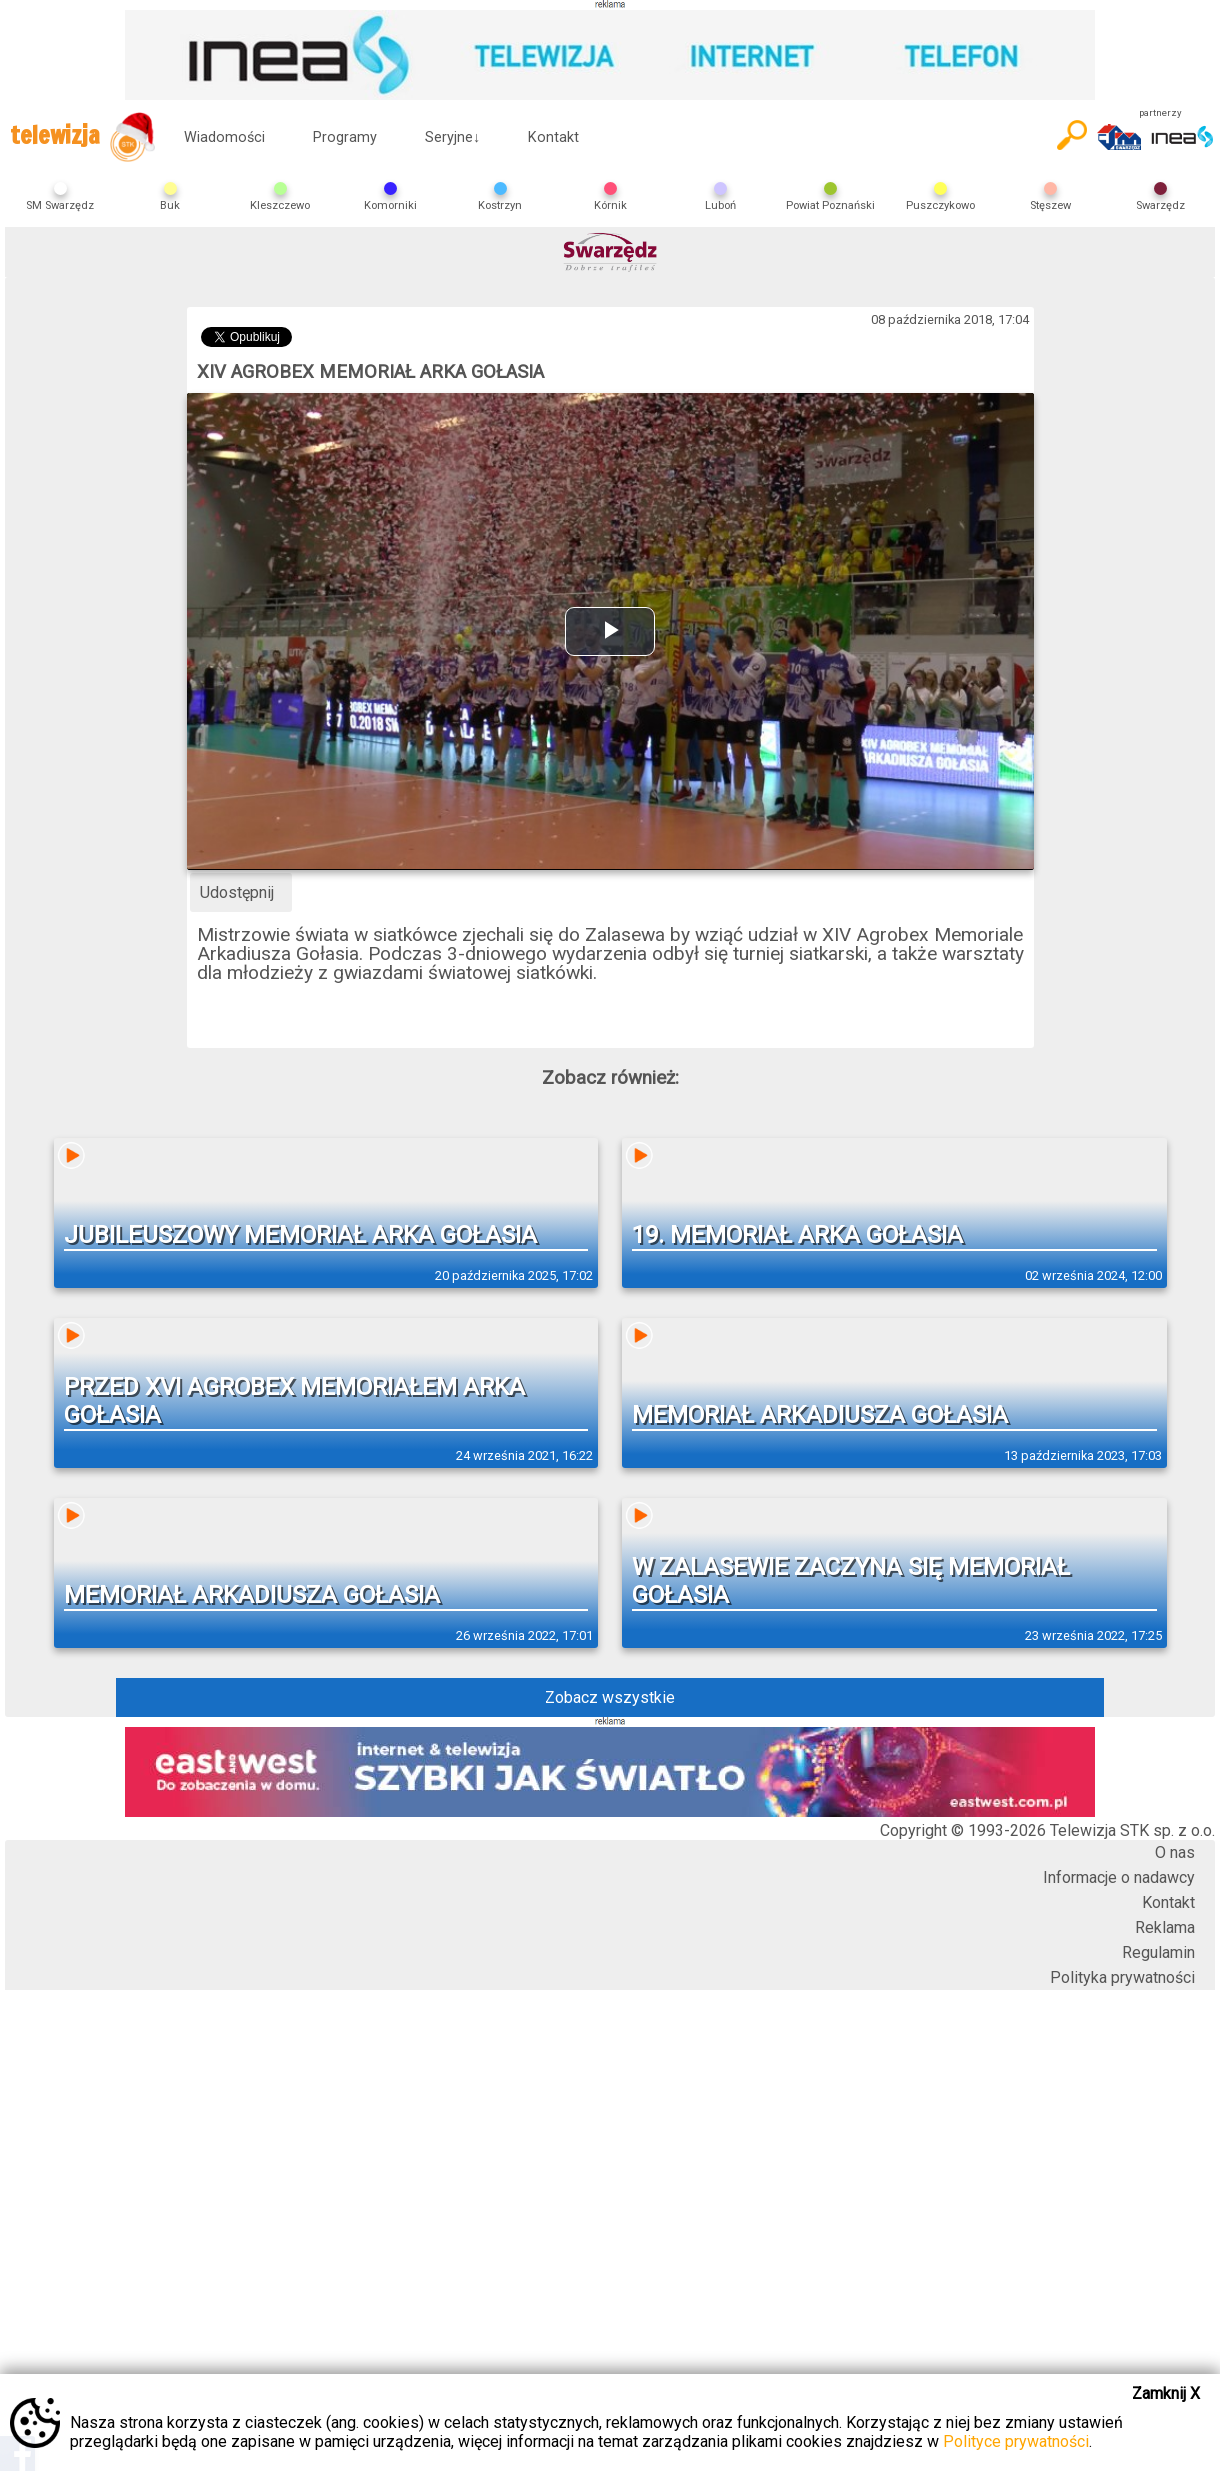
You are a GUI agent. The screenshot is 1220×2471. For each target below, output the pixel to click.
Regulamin (1158, 1952)
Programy (345, 137)
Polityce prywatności (1016, 2441)
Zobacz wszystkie (610, 1697)
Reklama (1165, 1927)
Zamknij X (1166, 2393)
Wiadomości (224, 137)
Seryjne (452, 137)
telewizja (82, 137)
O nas (1175, 1852)
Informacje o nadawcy (1119, 1877)
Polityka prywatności (1122, 1977)
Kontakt (553, 137)
